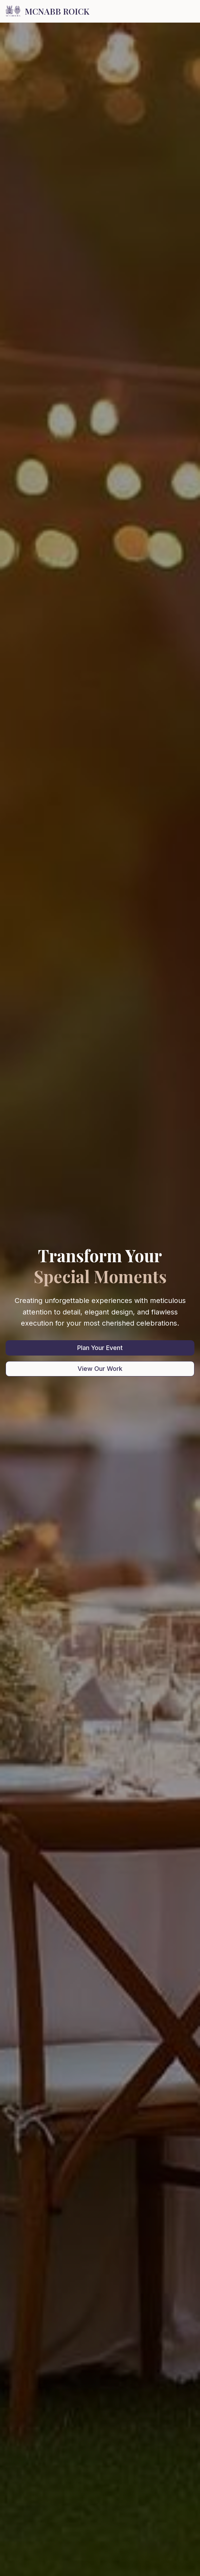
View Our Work (100, 1368)
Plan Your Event (100, 1347)
